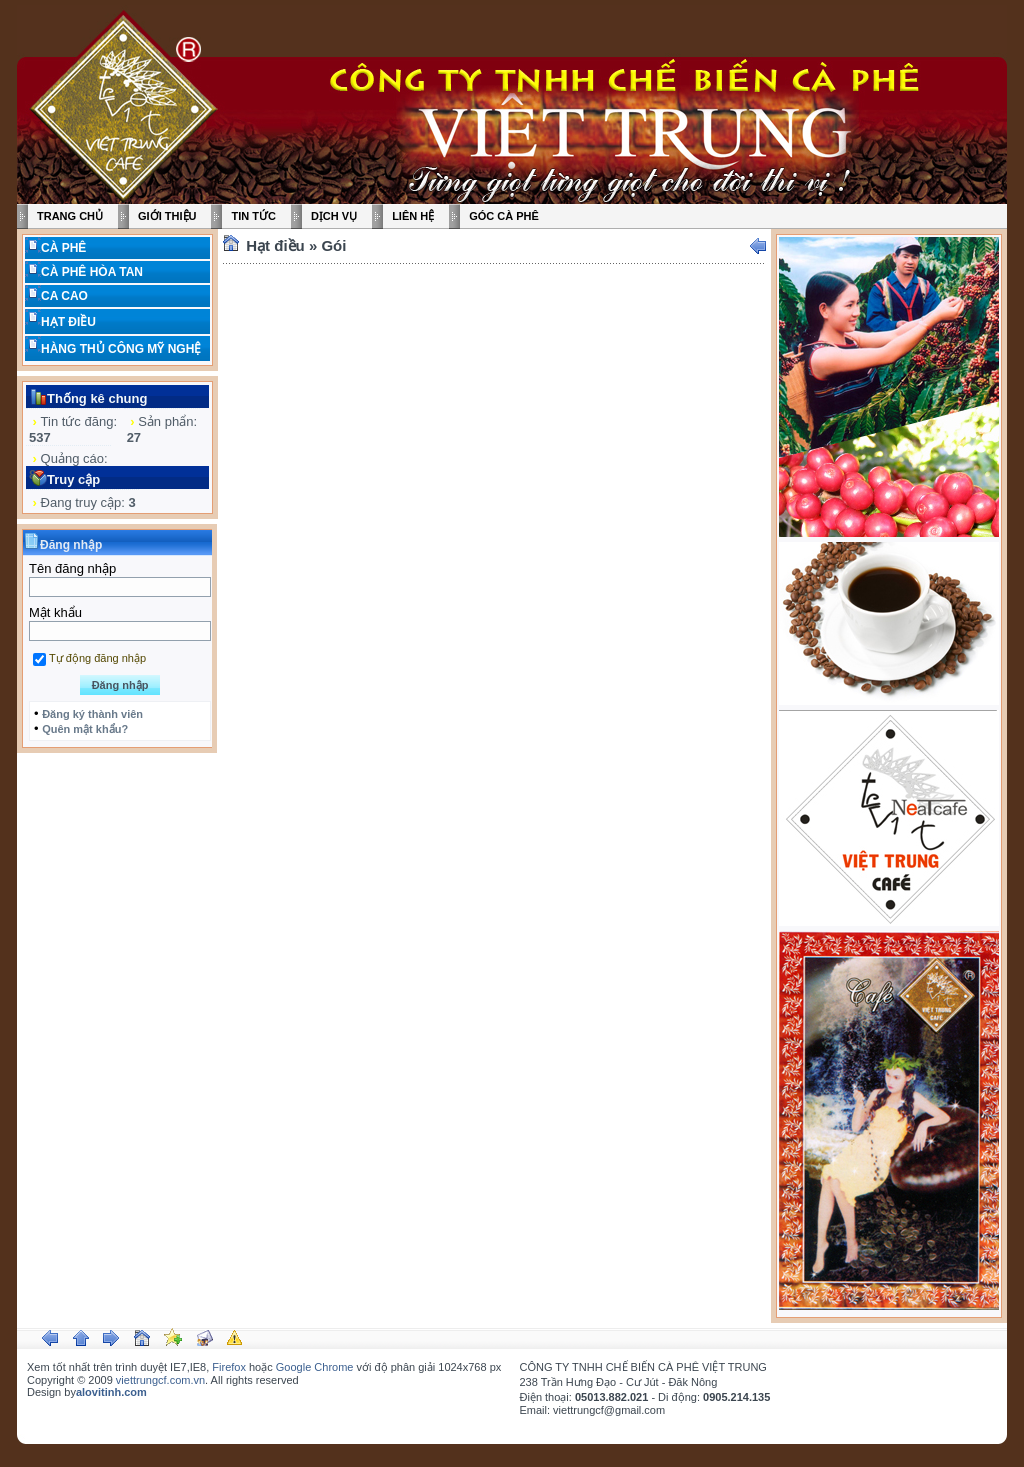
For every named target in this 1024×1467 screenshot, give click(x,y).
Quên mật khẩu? (85, 729)
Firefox (229, 1367)
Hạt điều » (283, 245)
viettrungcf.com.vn (160, 1380)
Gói (333, 245)
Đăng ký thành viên (92, 714)
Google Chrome (315, 1367)
